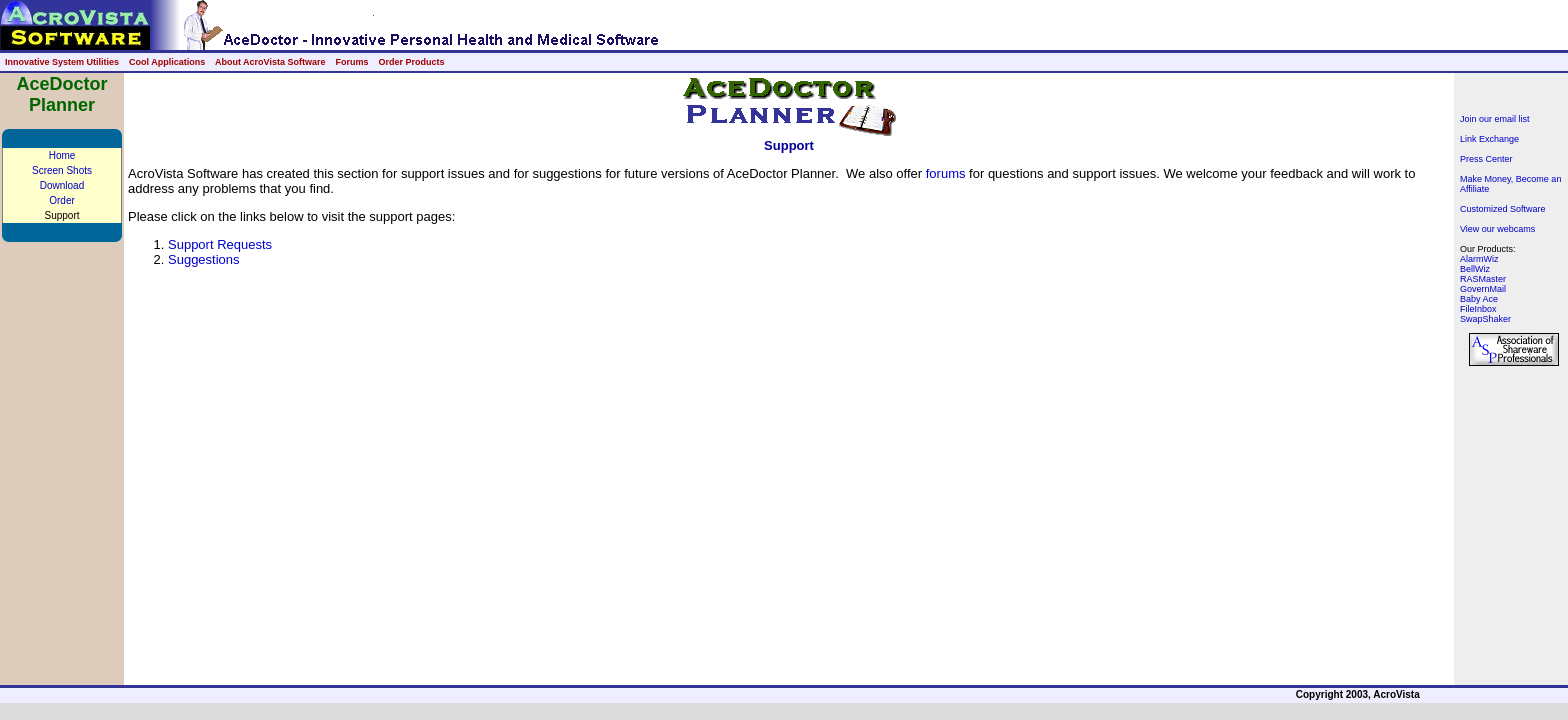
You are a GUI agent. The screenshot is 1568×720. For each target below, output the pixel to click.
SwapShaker (1485, 319)
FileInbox (1478, 309)
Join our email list (1495, 119)
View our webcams (1497, 229)
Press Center (1486, 159)
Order (62, 200)
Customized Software (1503, 209)
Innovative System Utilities (62, 62)
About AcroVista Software (270, 62)
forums (946, 173)
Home (62, 155)
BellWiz (1475, 269)
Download (62, 185)
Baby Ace (1479, 299)
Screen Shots (62, 170)
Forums (351, 62)
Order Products (411, 62)
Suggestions (204, 259)
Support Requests (220, 244)
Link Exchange (1489, 139)
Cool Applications (167, 62)
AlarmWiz (1479, 259)
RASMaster (1483, 279)
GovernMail (1483, 289)
